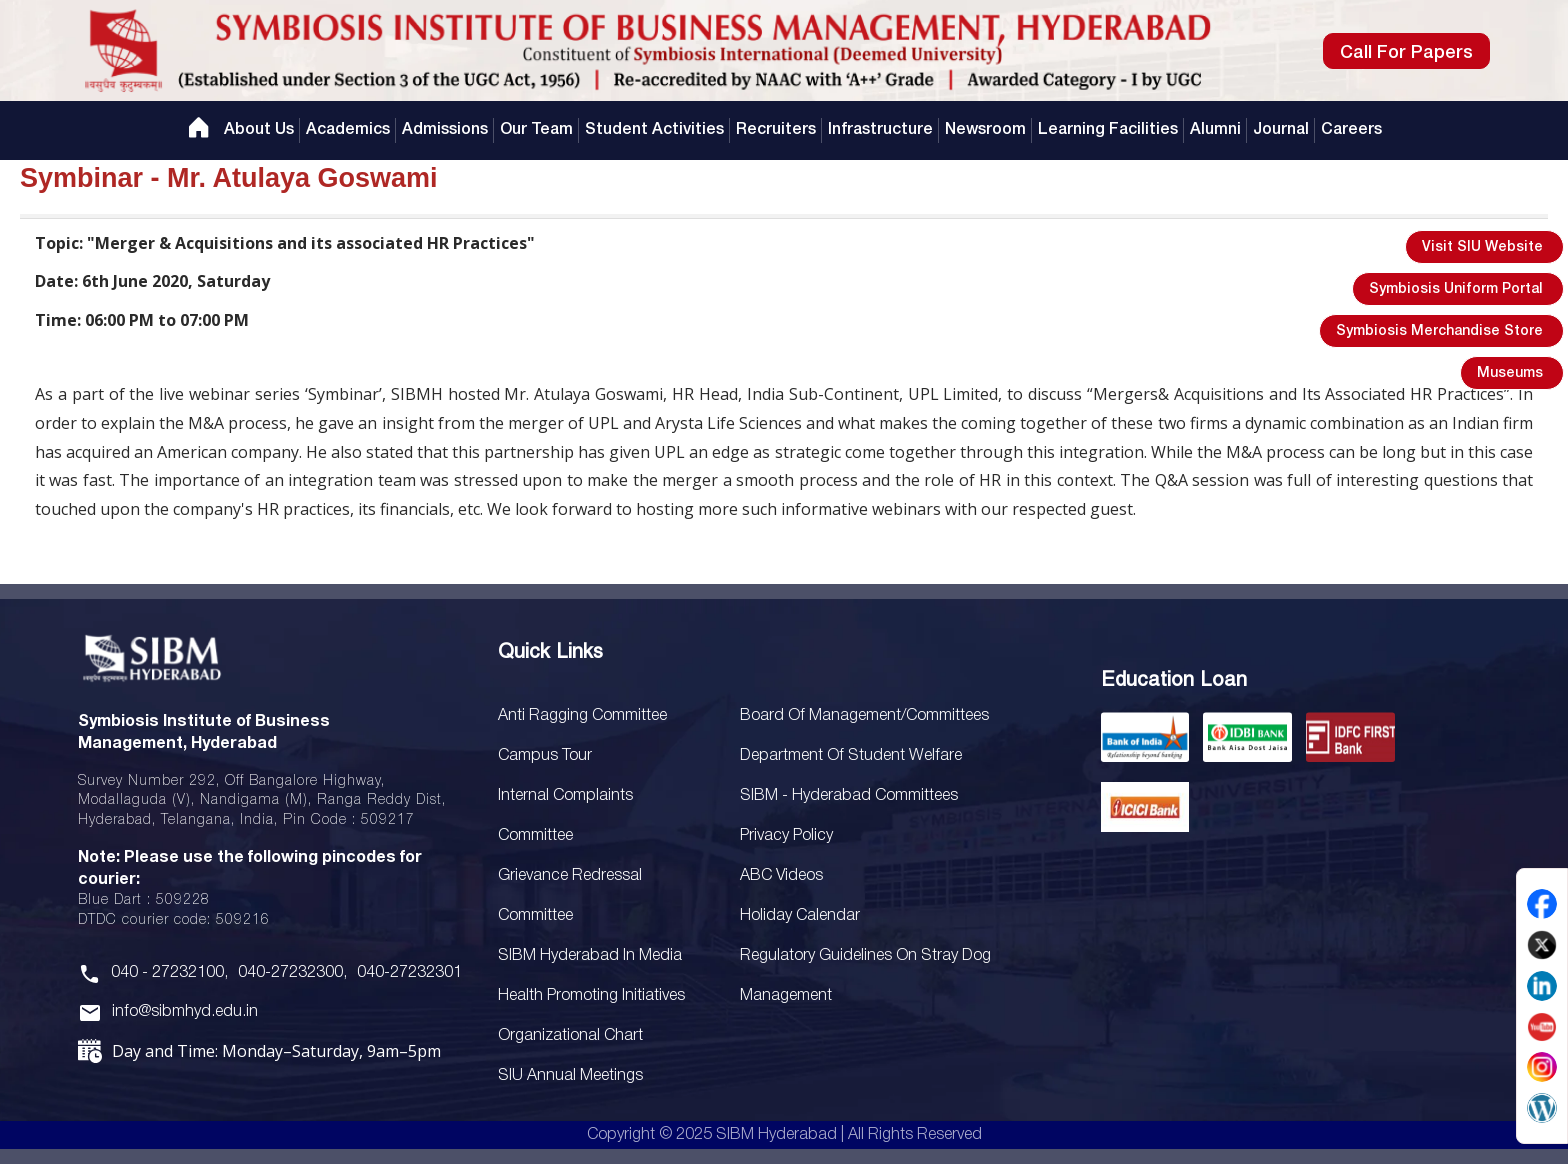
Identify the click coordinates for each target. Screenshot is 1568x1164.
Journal (1281, 130)
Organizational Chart (570, 1036)
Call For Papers (1406, 53)
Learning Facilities (1108, 130)
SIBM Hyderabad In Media (590, 956)
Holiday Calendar (800, 916)
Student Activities (654, 130)
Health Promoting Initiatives (591, 996)
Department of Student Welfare (851, 756)
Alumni (1215, 130)
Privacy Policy (786, 836)
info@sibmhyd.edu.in (185, 1012)
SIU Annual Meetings (570, 1076)
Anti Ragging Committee (582, 716)
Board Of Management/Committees (864, 716)
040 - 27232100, (169, 973)
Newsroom (985, 130)
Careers (1351, 130)
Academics (348, 130)
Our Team (536, 130)
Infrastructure (880, 130)
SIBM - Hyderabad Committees (849, 796)
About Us (259, 130)
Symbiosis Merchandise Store (1439, 331)
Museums (1510, 373)
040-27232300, (292, 973)
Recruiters (776, 130)
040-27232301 (409, 973)
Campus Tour (545, 756)
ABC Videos (781, 876)
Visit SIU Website (1482, 247)
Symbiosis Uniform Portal (1456, 289)
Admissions (445, 130)
